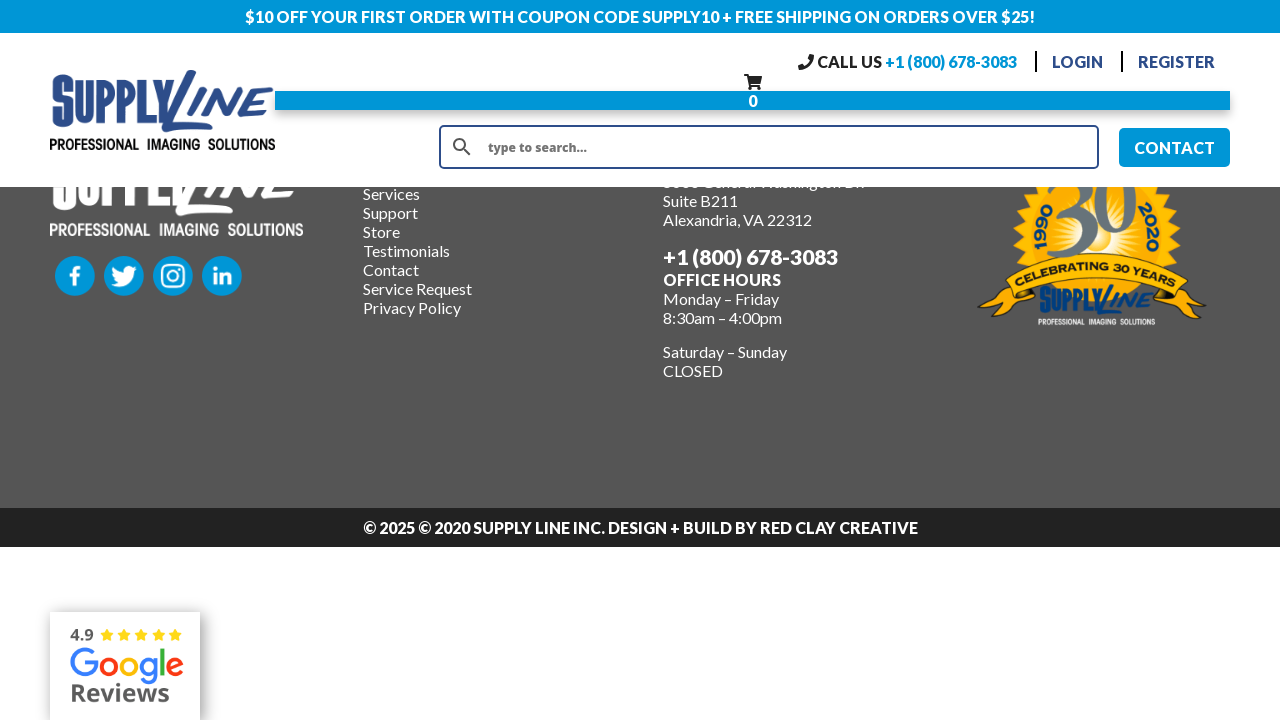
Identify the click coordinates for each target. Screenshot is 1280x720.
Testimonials (406, 250)
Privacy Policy (412, 307)
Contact (391, 269)
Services (391, 193)
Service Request (417, 288)
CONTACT (1174, 147)
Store (381, 231)
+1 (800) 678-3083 (951, 61)
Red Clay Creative (839, 527)
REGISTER (1176, 61)
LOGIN (1077, 61)
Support (390, 212)
